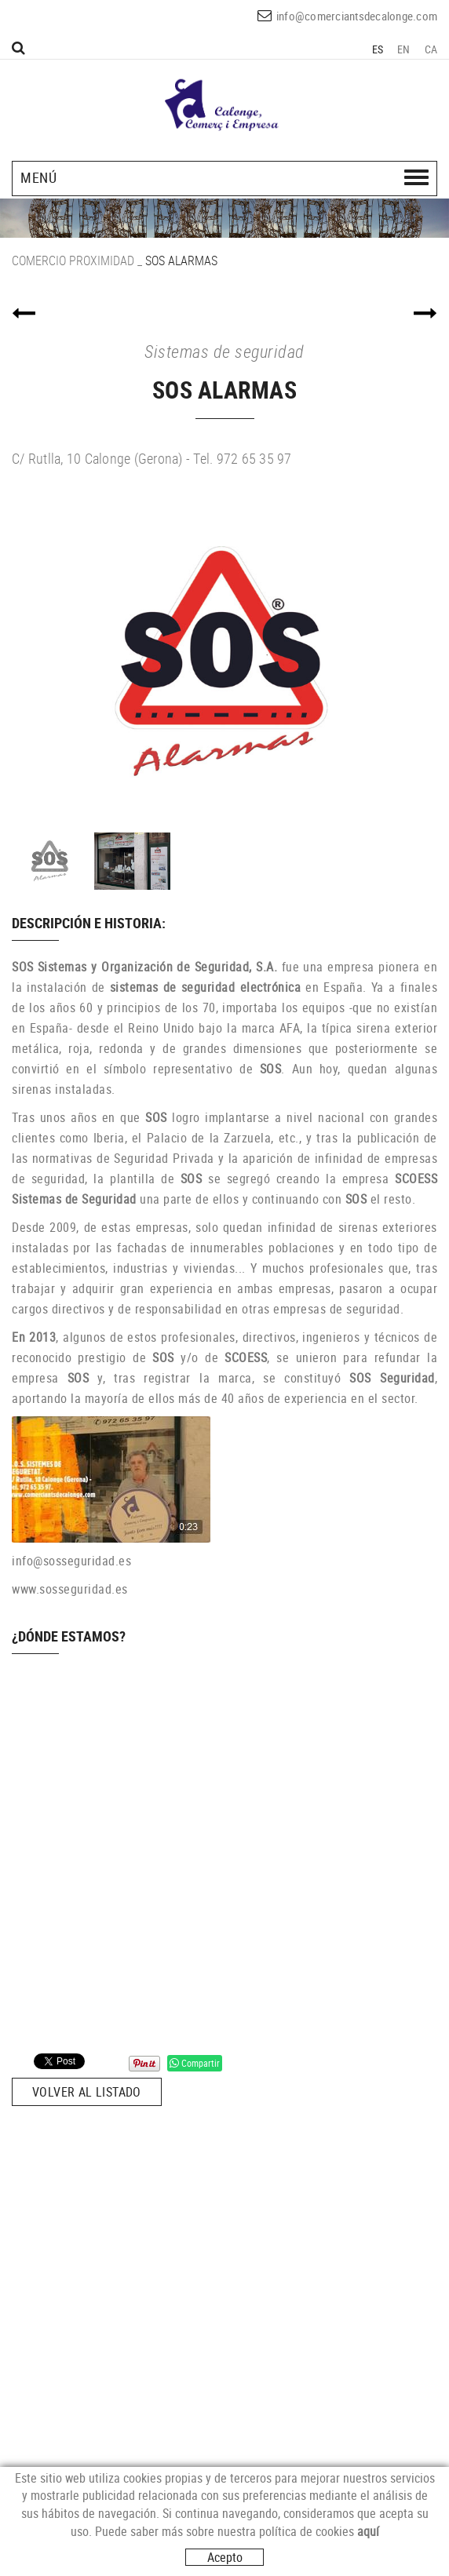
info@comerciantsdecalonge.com (356, 16)
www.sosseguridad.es (70, 1589)
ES (378, 49)
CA (431, 49)
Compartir (195, 2063)
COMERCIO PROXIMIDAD (73, 260)
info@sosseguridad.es (71, 1560)
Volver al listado (86, 2092)
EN (404, 49)
